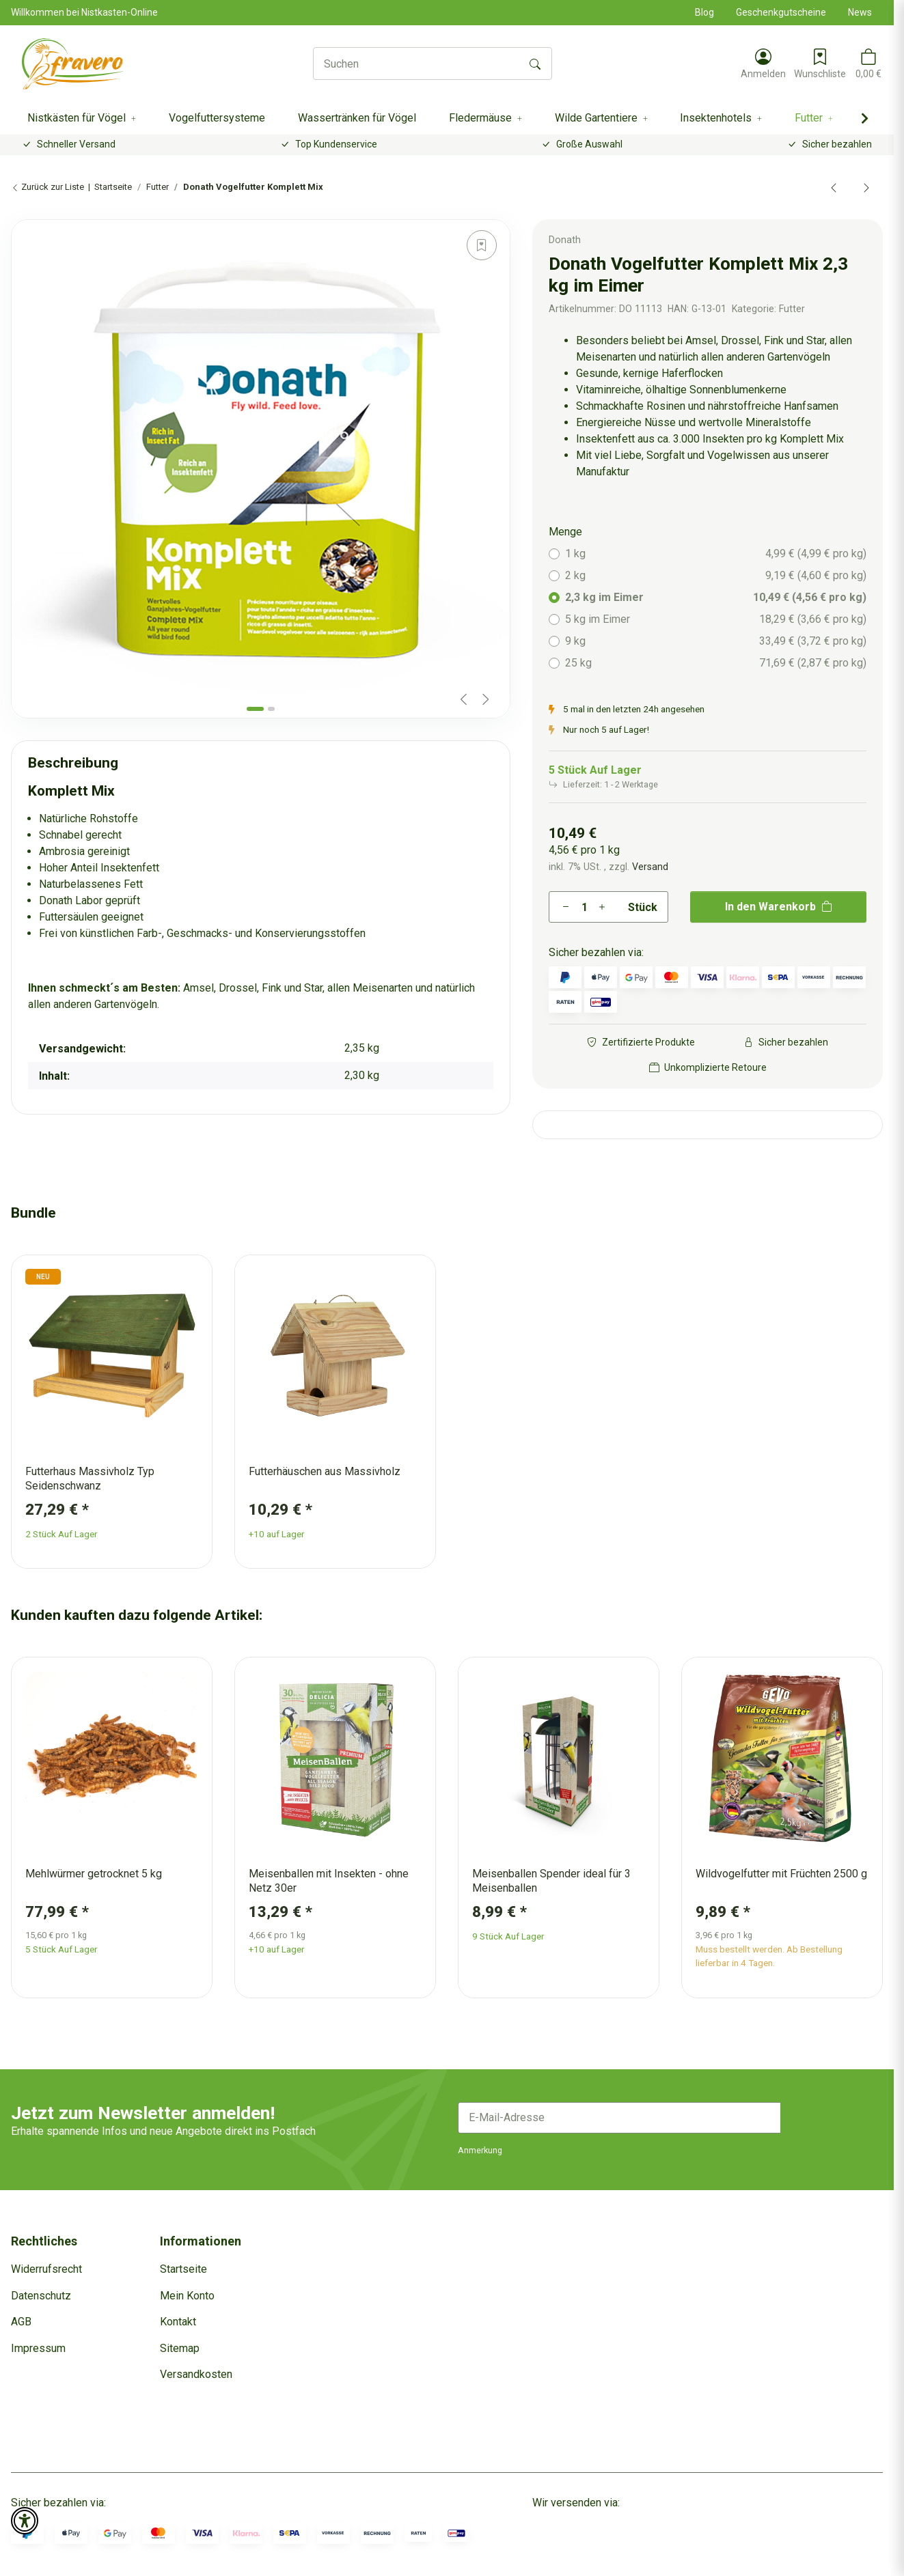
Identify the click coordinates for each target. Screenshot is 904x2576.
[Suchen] (416, 63)
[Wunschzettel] (820, 63)
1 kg (715, 554)
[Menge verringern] (565, 907)
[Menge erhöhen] (602, 907)
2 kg (715, 576)
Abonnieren (832, 2117)
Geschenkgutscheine (781, 12)
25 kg (715, 663)
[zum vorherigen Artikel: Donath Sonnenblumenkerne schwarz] (833, 187)
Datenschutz (41, 2295)
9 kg (715, 641)
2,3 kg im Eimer (715, 597)
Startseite (183, 2269)
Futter (792, 308)
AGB (21, 2321)
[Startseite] (73, 63)
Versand (650, 866)
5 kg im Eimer (715, 619)
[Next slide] (486, 699)
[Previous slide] (464, 699)
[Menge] (583, 907)
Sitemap (180, 2348)
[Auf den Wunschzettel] (482, 245)
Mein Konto (187, 2295)
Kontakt (178, 2321)
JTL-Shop (861, 2561)
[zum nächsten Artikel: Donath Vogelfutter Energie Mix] (866, 187)
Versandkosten (196, 2374)
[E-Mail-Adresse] (619, 2117)
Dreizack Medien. (597, 2561)
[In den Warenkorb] (22, 211)
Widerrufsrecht (46, 2269)
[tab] (255, 709)
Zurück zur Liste (47, 187)
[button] (763, 63)
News (860, 12)
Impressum (38, 2348)
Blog (704, 12)
